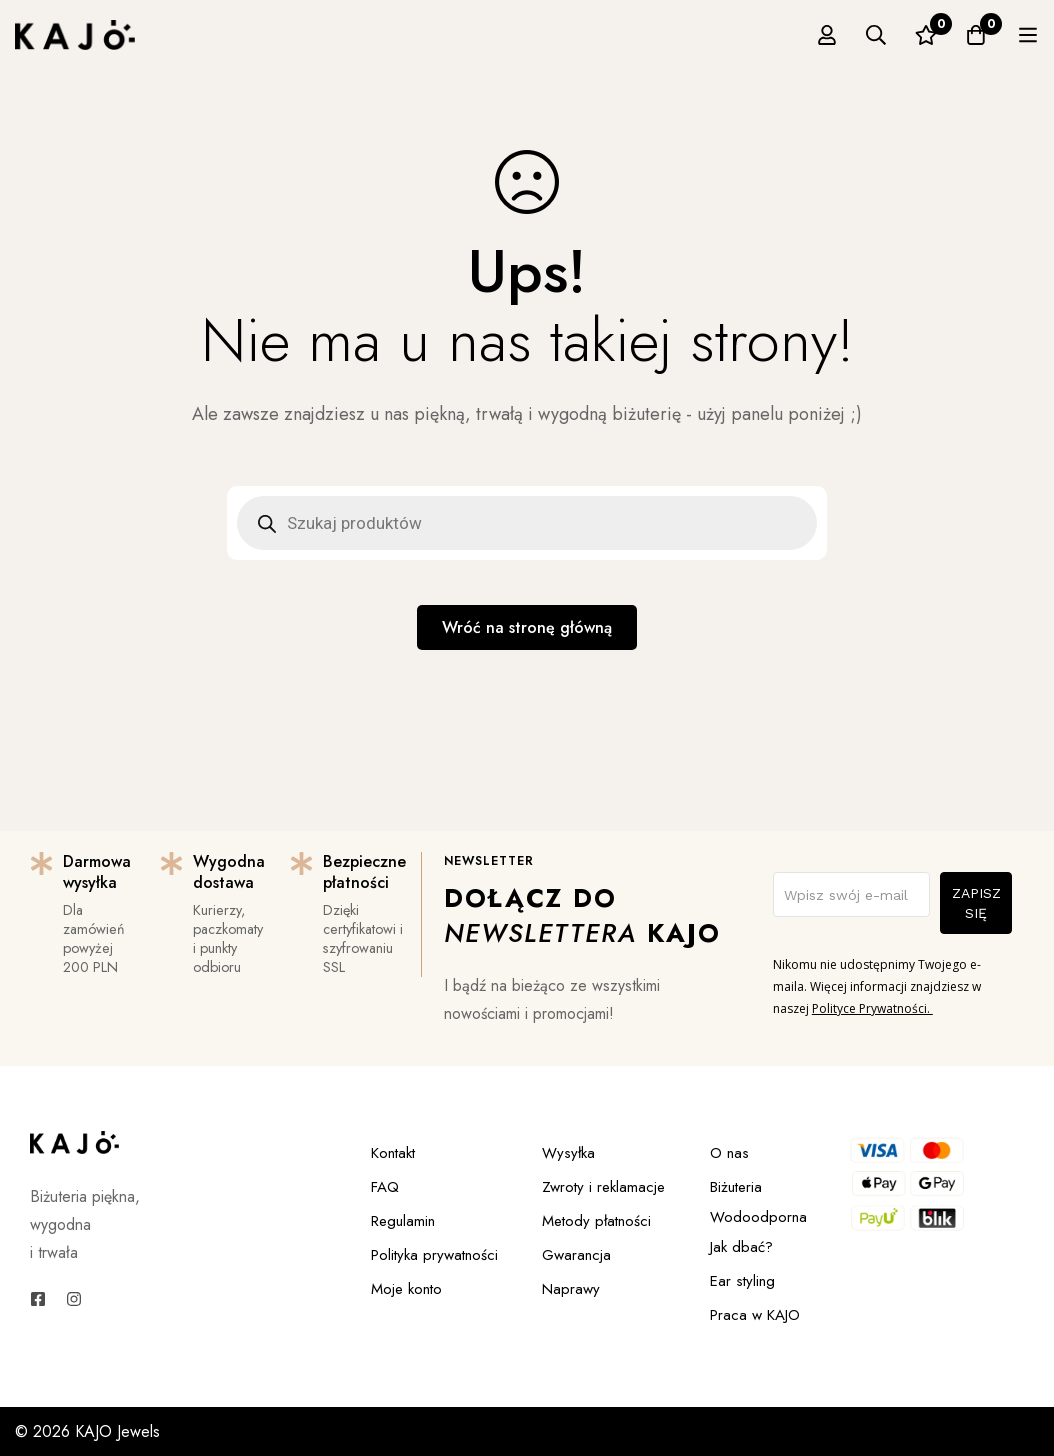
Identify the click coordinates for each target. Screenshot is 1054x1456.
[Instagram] (74, 1299)
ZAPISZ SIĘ (976, 903)
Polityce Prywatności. (872, 1008)
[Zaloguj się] (826, 35)
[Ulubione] (926, 35)
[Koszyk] (976, 35)
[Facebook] (38, 1299)
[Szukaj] (876, 35)
